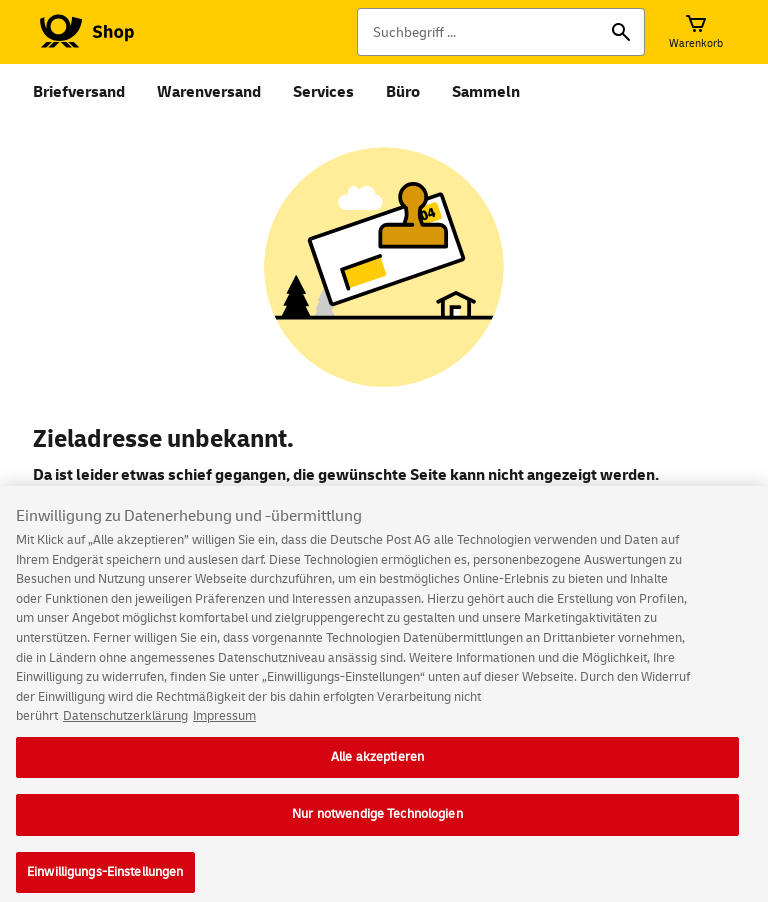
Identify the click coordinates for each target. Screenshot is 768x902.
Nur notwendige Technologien (377, 825)
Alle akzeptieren (377, 767)
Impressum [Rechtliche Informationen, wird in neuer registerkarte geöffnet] (224, 727)
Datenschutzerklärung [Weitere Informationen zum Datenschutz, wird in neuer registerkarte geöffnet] (125, 727)
